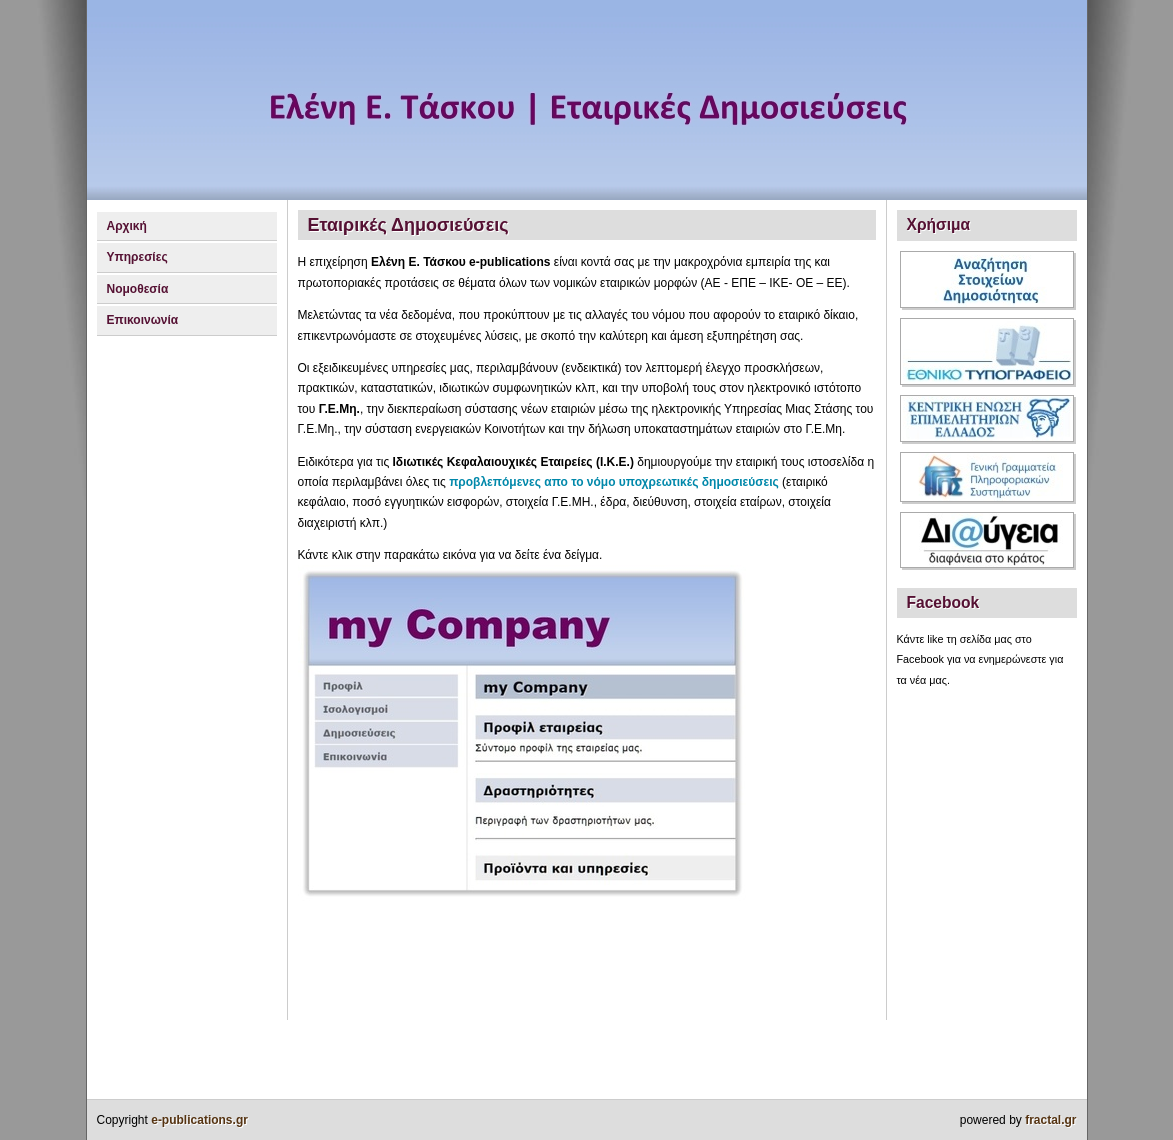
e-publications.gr (199, 1120)
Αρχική (127, 226)
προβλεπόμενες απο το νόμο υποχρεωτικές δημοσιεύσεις (614, 482)
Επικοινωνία (143, 320)
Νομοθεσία (138, 289)
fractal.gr (1050, 1120)
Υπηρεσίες (137, 257)
